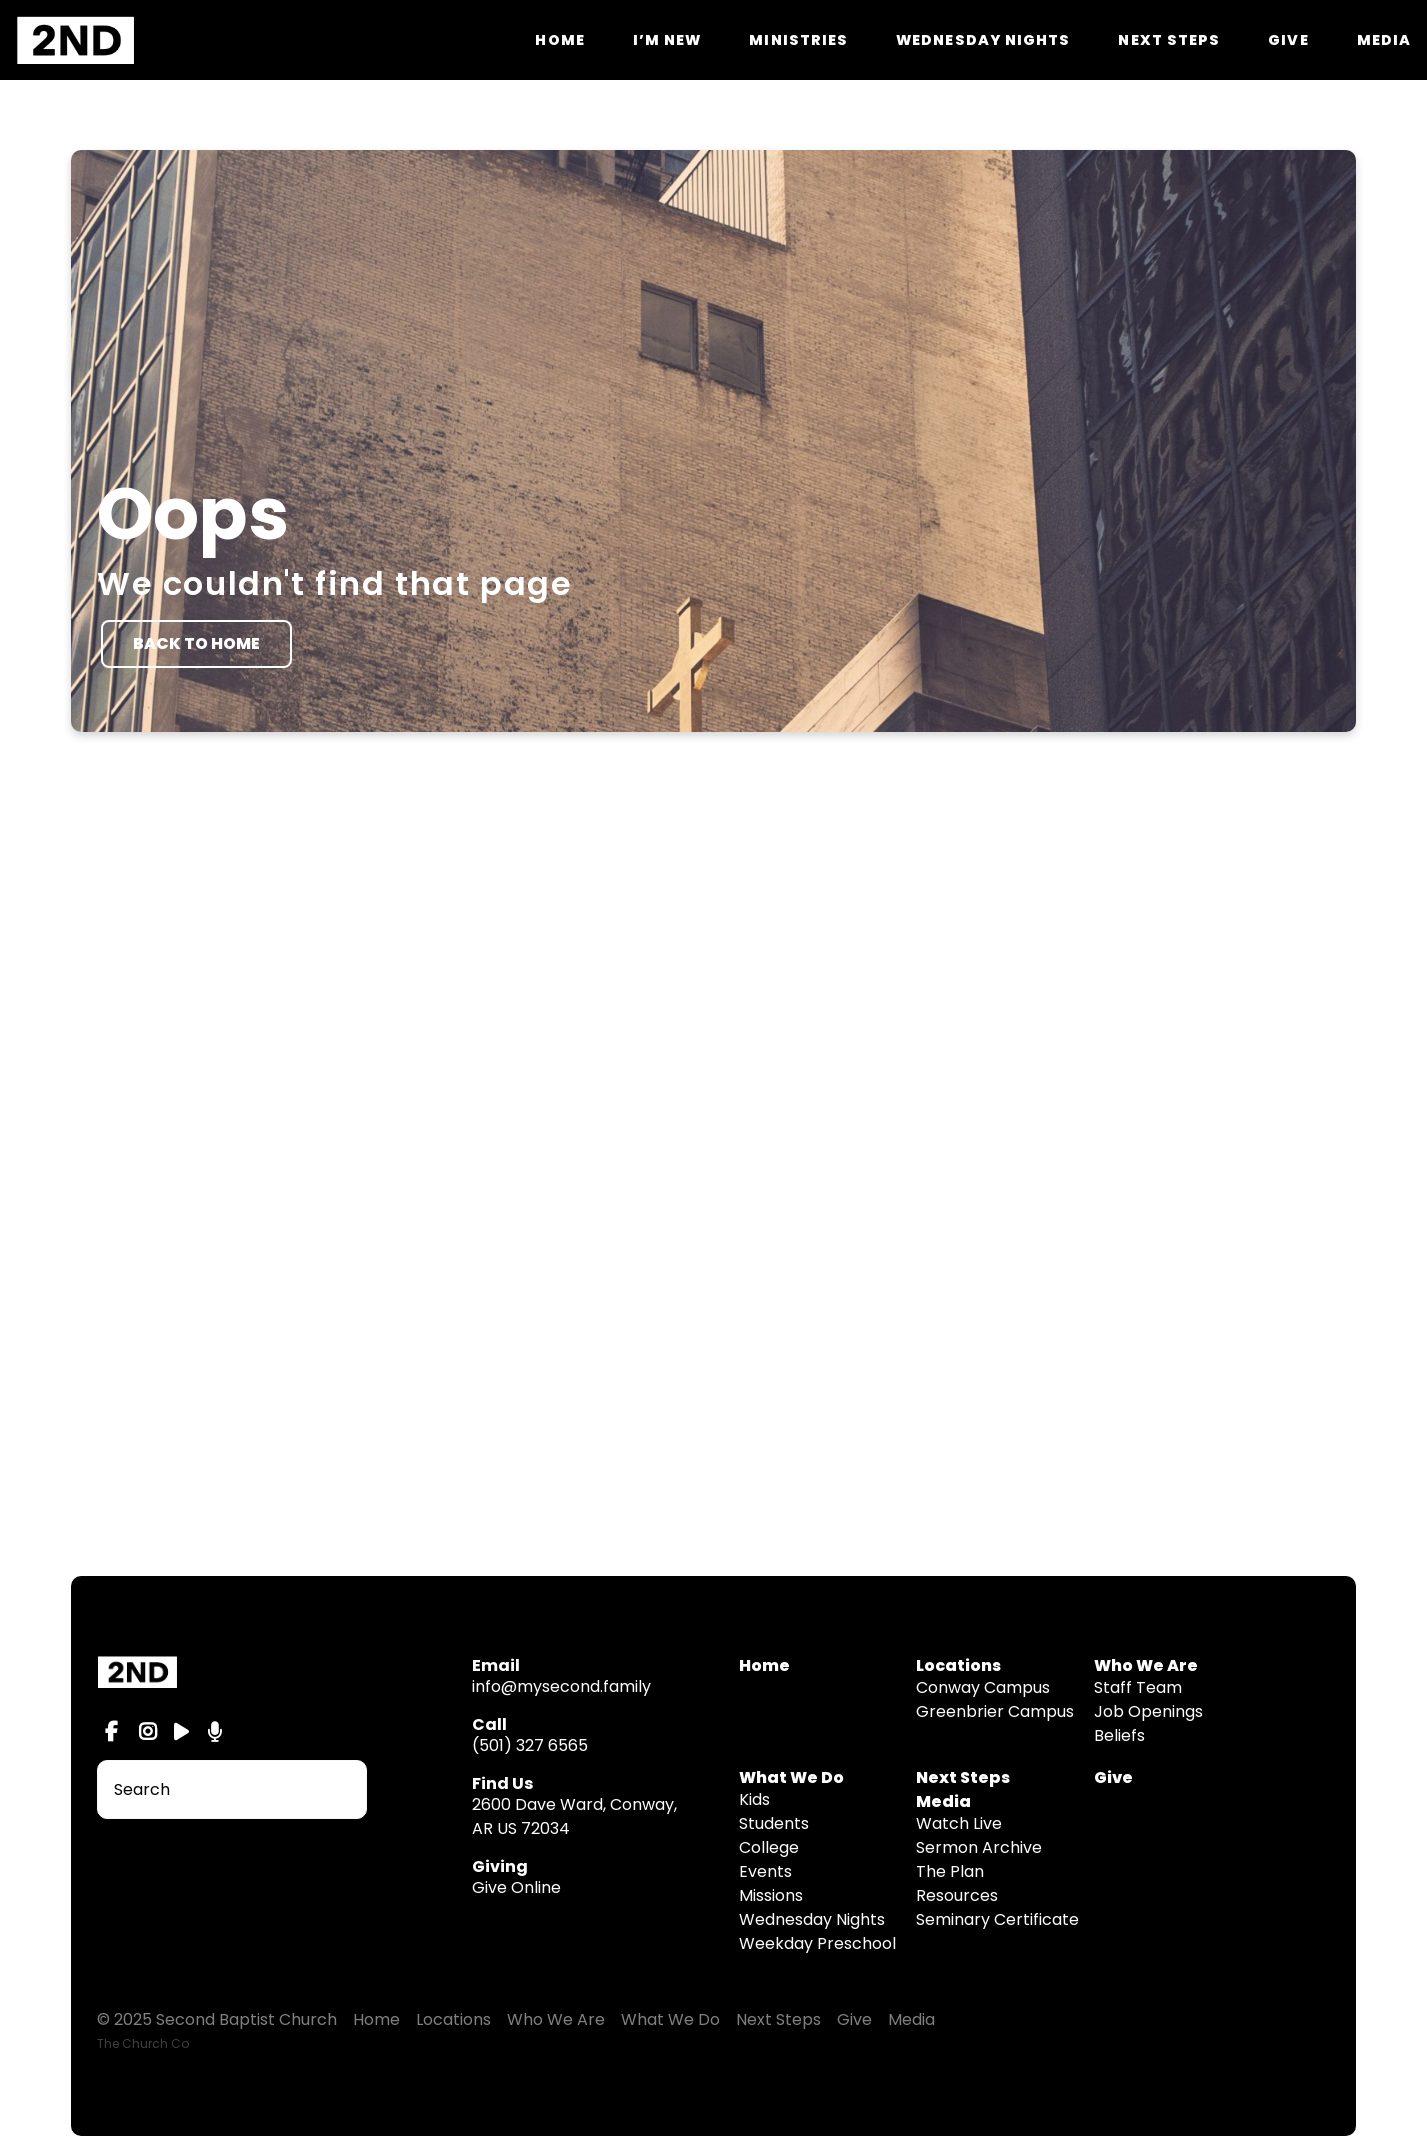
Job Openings (1148, 1711)
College (769, 1847)
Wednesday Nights (983, 40)
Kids (754, 1799)
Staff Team (1138, 1687)
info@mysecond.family (561, 1686)
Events (765, 1871)
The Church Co (143, 2043)
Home (559, 40)
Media (1384, 40)
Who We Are (556, 2019)
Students (774, 1823)
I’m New (667, 40)
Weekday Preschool (817, 1943)
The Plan (950, 1871)
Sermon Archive (979, 1847)
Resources (957, 1895)
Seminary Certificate (997, 1919)
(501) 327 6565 (530, 1745)
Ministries (798, 40)
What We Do (791, 1777)
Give (1288, 40)
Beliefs (1119, 1735)
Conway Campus (983, 1687)
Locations (453, 2019)
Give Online (516, 1887)
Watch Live (959, 1823)
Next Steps (1169, 40)
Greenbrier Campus (995, 1711)
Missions (771, 1895)
